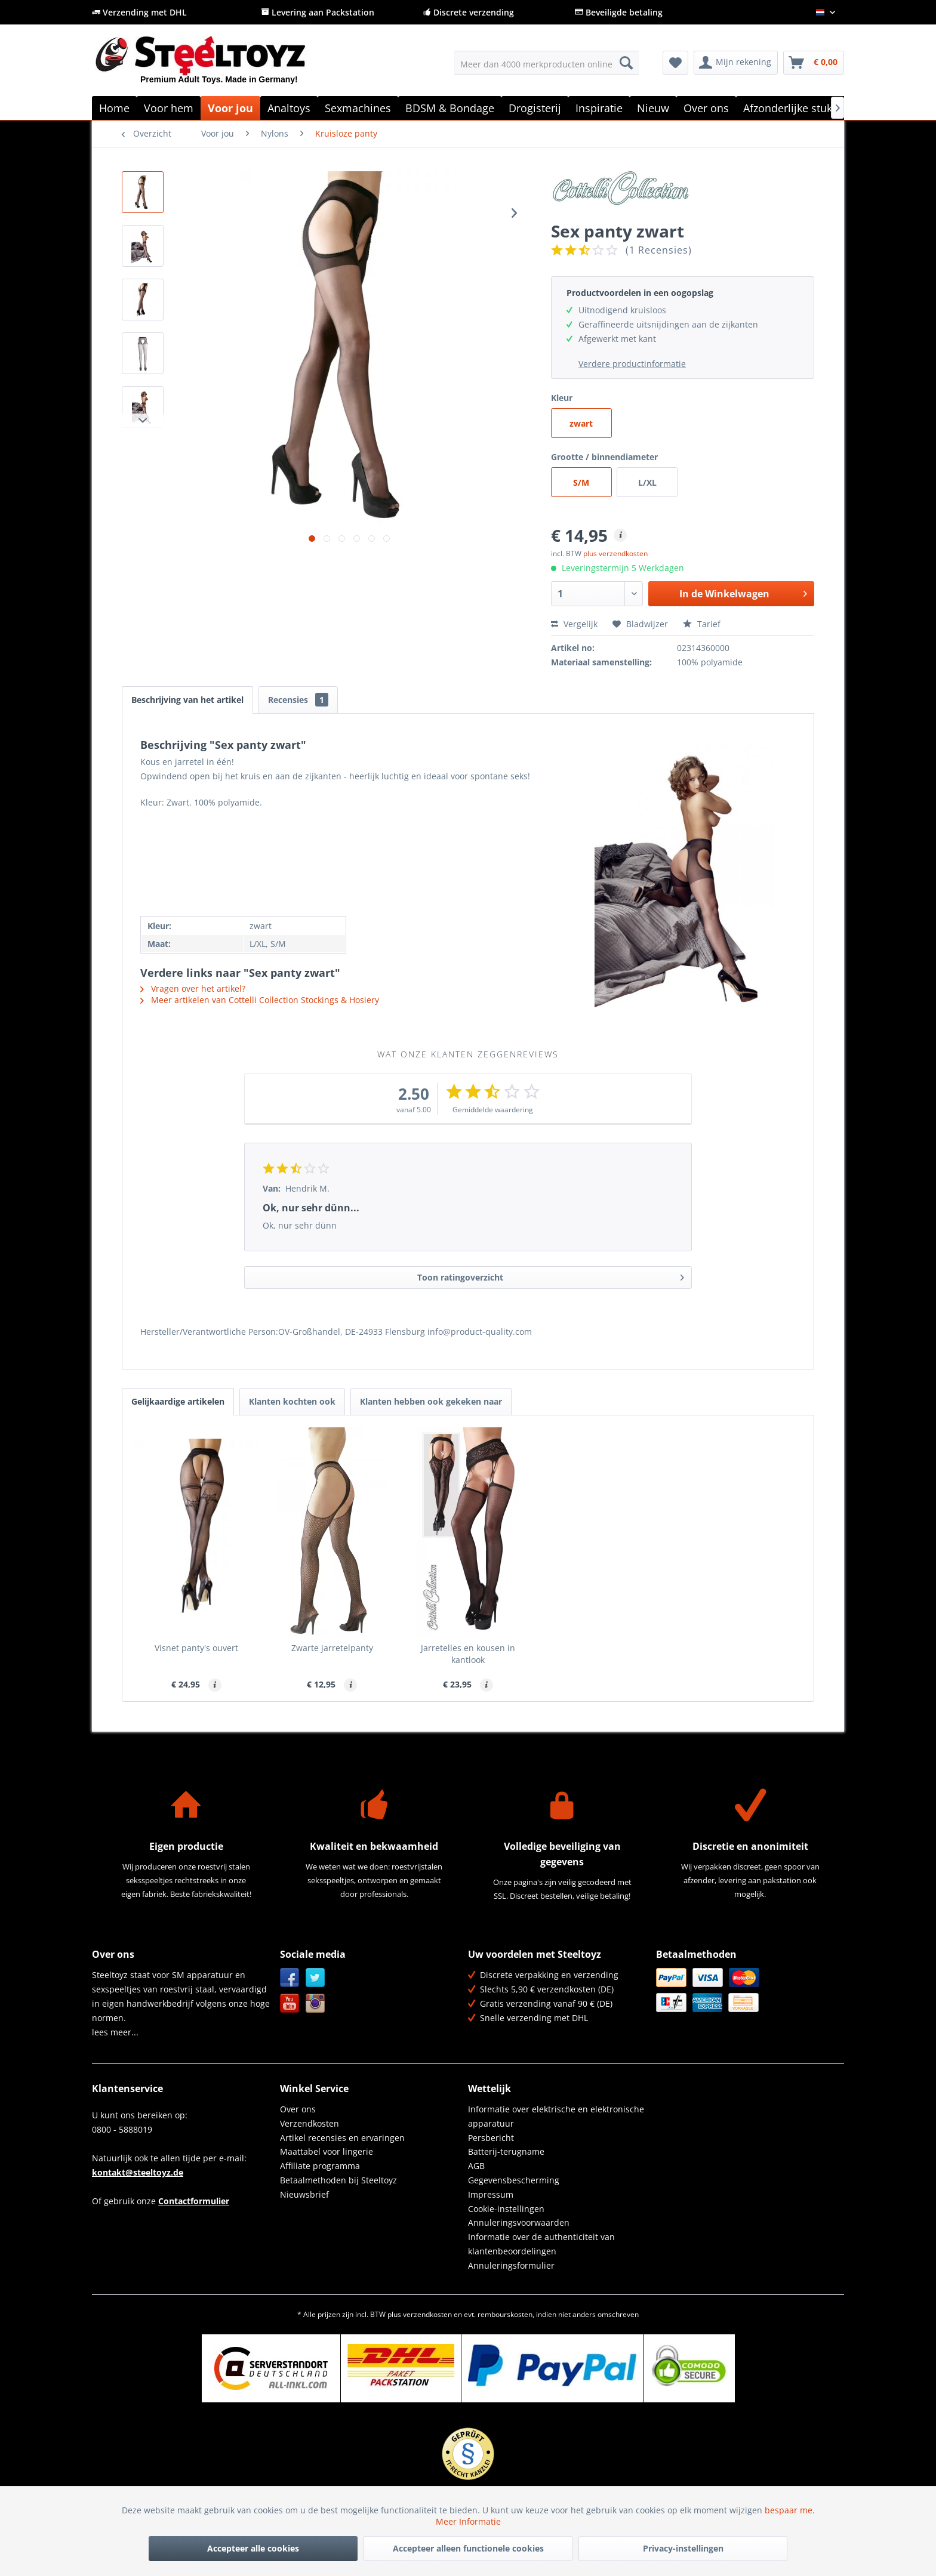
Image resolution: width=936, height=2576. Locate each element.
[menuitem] (546, 63)
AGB (476, 2165)
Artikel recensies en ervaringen (342, 2137)
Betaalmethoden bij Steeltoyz (338, 2180)
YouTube (290, 2003)
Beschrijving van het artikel (187, 699)
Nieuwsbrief (304, 2194)
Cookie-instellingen (506, 2208)
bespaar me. (790, 2510)
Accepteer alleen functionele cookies (468, 2548)
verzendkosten (427, 2314)
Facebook (290, 1978)
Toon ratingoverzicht (550, 1275)
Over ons (298, 2109)
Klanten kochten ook (292, 1401)
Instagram (315, 2003)
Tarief (702, 624)
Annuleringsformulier (511, 2265)
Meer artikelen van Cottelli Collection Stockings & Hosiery (259, 999)
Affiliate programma (320, 2165)
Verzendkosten (309, 2123)
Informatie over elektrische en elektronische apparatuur (556, 2116)
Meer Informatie (468, 2521)
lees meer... (115, 2032)
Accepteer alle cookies (253, 2548)
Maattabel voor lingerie (326, 2151)
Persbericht (491, 2137)
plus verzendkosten (615, 553)
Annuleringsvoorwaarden (518, 2222)
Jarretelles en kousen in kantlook (468, 1653)
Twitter (315, 1978)
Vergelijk (574, 624)
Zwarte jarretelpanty (332, 1647)
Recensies (298, 700)
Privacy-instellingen (683, 2548)
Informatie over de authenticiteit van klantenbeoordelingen (541, 2244)
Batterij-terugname (506, 2151)
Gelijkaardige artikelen (177, 1401)
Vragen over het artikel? (192, 988)
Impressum (490, 2194)
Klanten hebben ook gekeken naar (431, 1401)
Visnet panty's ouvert (196, 1647)
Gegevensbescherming (513, 2180)
